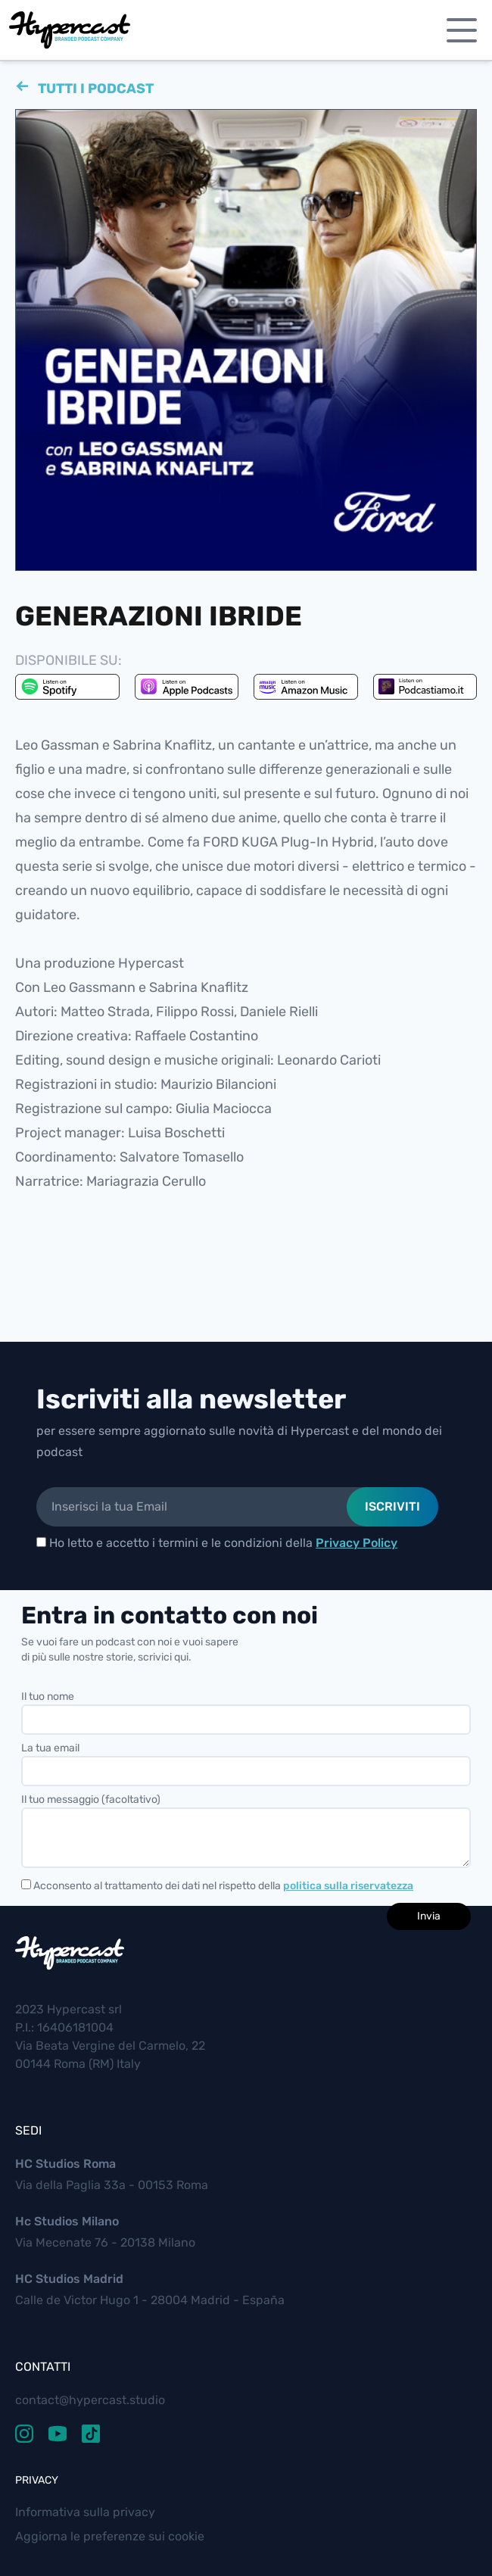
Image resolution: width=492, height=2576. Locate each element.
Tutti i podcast (94, 84)
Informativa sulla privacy (85, 2512)
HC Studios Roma (65, 2164)
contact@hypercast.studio (90, 2400)
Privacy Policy (356, 1543)
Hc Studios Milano (67, 2221)
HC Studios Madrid (69, 2279)
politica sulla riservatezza (348, 1885)
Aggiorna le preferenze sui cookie (109, 2536)
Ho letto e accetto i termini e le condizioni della (216, 1543)
